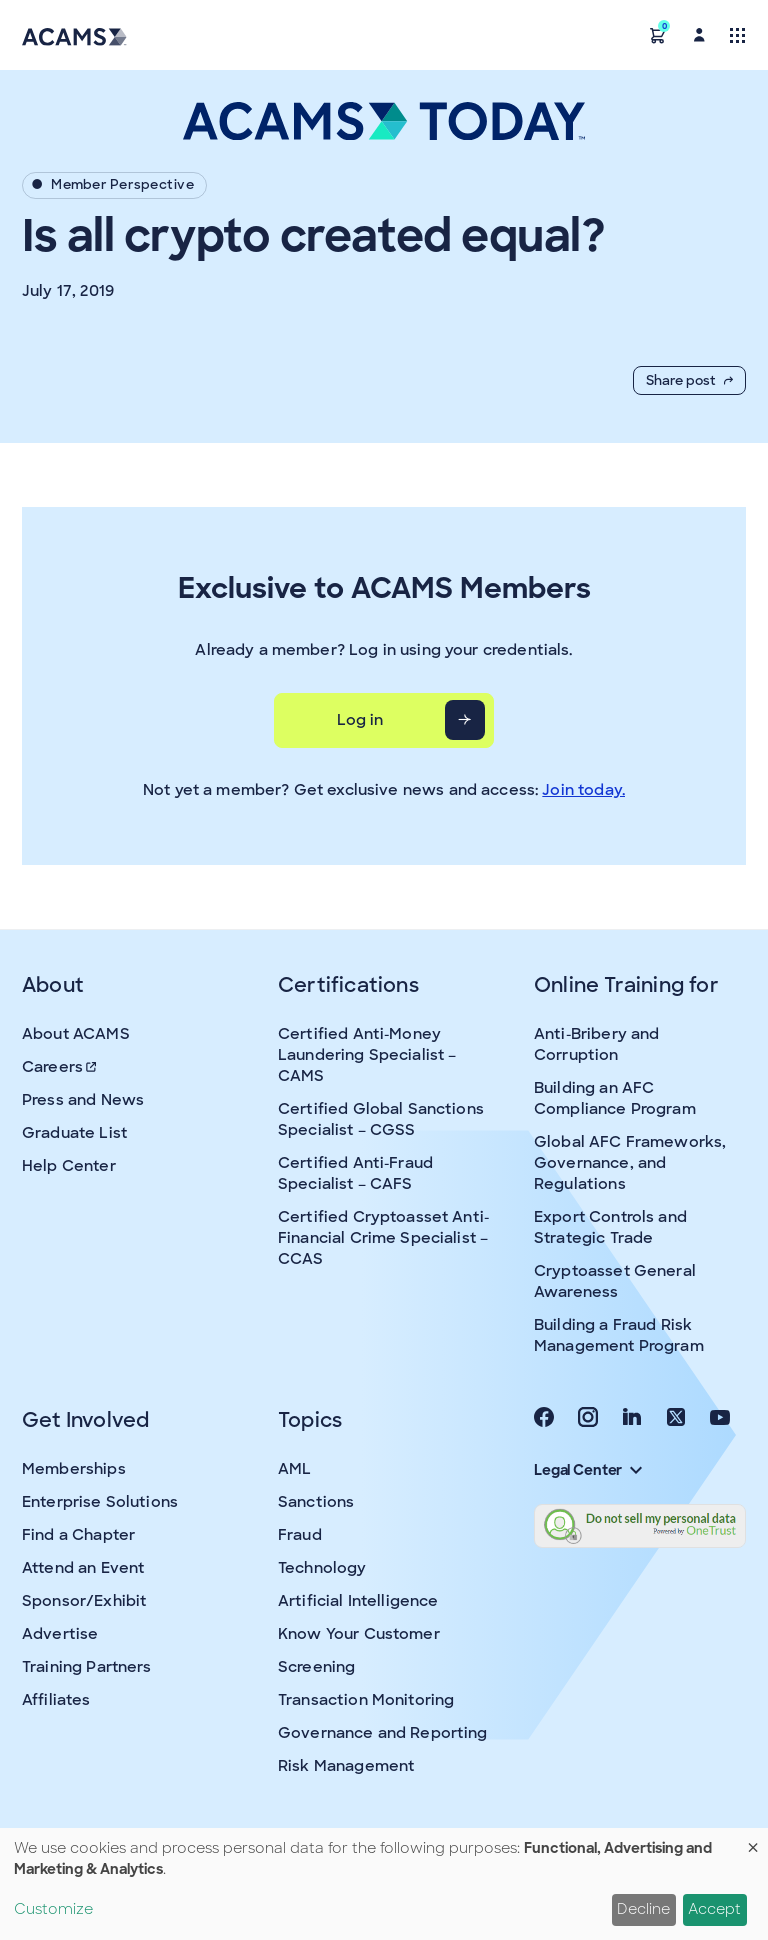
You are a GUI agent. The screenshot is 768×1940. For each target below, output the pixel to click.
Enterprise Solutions (100, 1502)
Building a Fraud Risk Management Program (619, 1335)
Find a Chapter (78, 1535)
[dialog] (384, 1884)
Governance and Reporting (383, 1733)
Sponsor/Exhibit (84, 1601)
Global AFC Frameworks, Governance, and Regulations (630, 1163)
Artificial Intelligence (358, 1601)
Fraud (300, 1535)
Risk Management (346, 1766)
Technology (322, 1568)
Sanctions (316, 1502)
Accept (714, 1909)
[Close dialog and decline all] (753, 1840)
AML (294, 1469)
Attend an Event (83, 1568)
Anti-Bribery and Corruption (596, 1044)
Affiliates (56, 1700)
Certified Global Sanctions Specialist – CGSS (381, 1119)
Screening (316, 1667)
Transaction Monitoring (366, 1700)
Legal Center (588, 1470)
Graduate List (74, 1133)
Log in (360, 720)
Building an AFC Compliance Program (615, 1098)
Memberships (74, 1469)
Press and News (83, 1100)
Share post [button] (689, 380)
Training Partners (87, 1667)
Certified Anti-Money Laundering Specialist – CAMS (367, 1055)
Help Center (69, 1166)
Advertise (60, 1634)
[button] (658, 34)
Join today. (583, 790)
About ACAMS (76, 1034)
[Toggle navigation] (737, 34)
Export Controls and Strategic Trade (610, 1227)
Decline (643, 1909)
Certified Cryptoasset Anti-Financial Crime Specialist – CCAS (383, 1238)
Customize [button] (53, 1909)
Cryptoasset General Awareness (615, 1281)
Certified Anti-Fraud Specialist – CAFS (355, 1173)
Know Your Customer (359, 1634)
